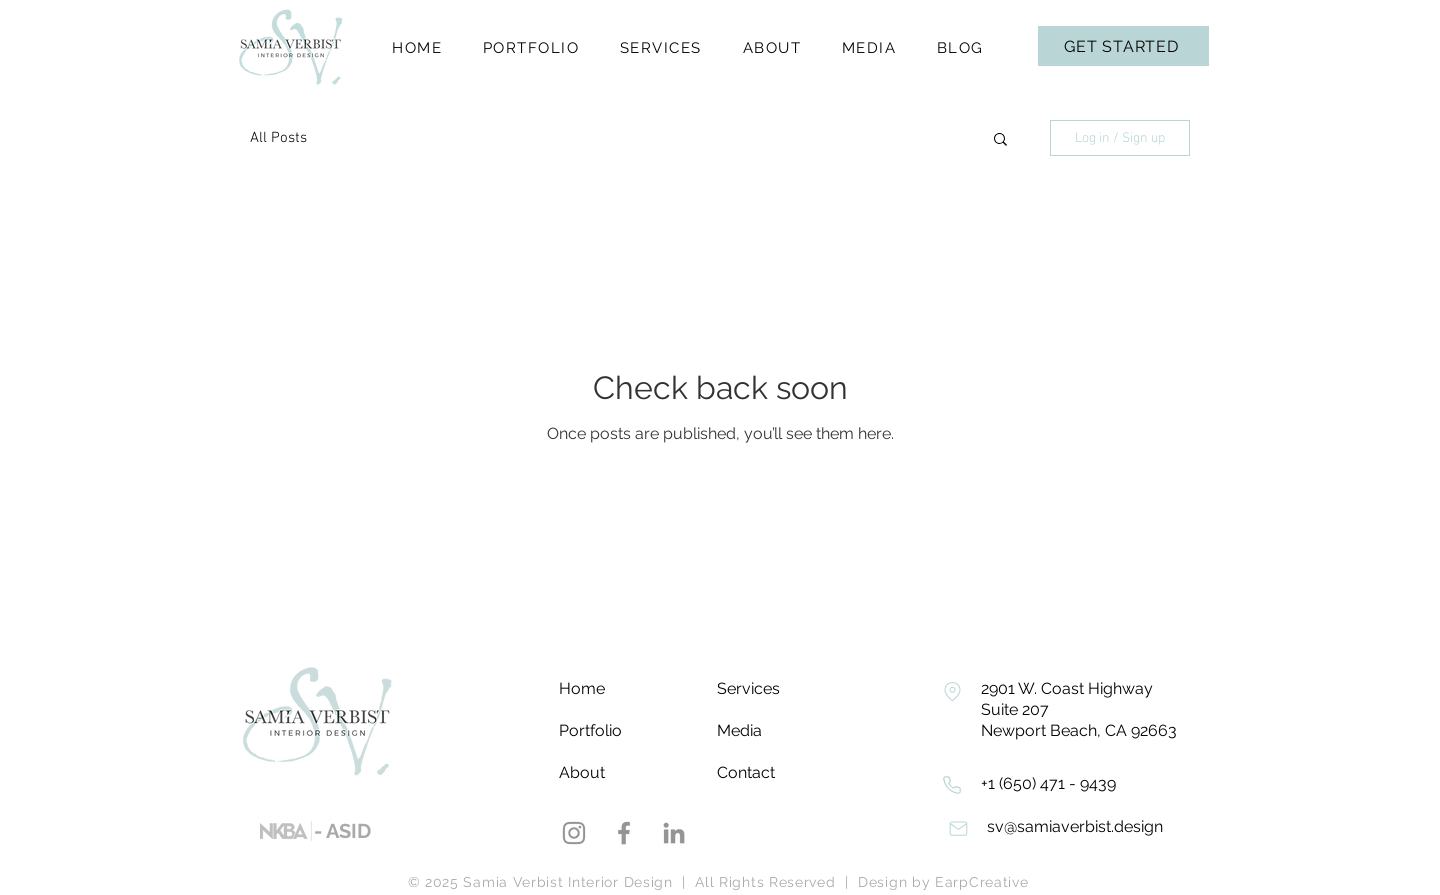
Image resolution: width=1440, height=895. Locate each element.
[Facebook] (624, 833)
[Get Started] (1123, 46)
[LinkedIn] (674, 833)
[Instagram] (574, 833)
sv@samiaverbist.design (1075, 826)
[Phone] (952, 691)
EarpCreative (981, 882)
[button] (1000, 140)
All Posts (278, 138)
